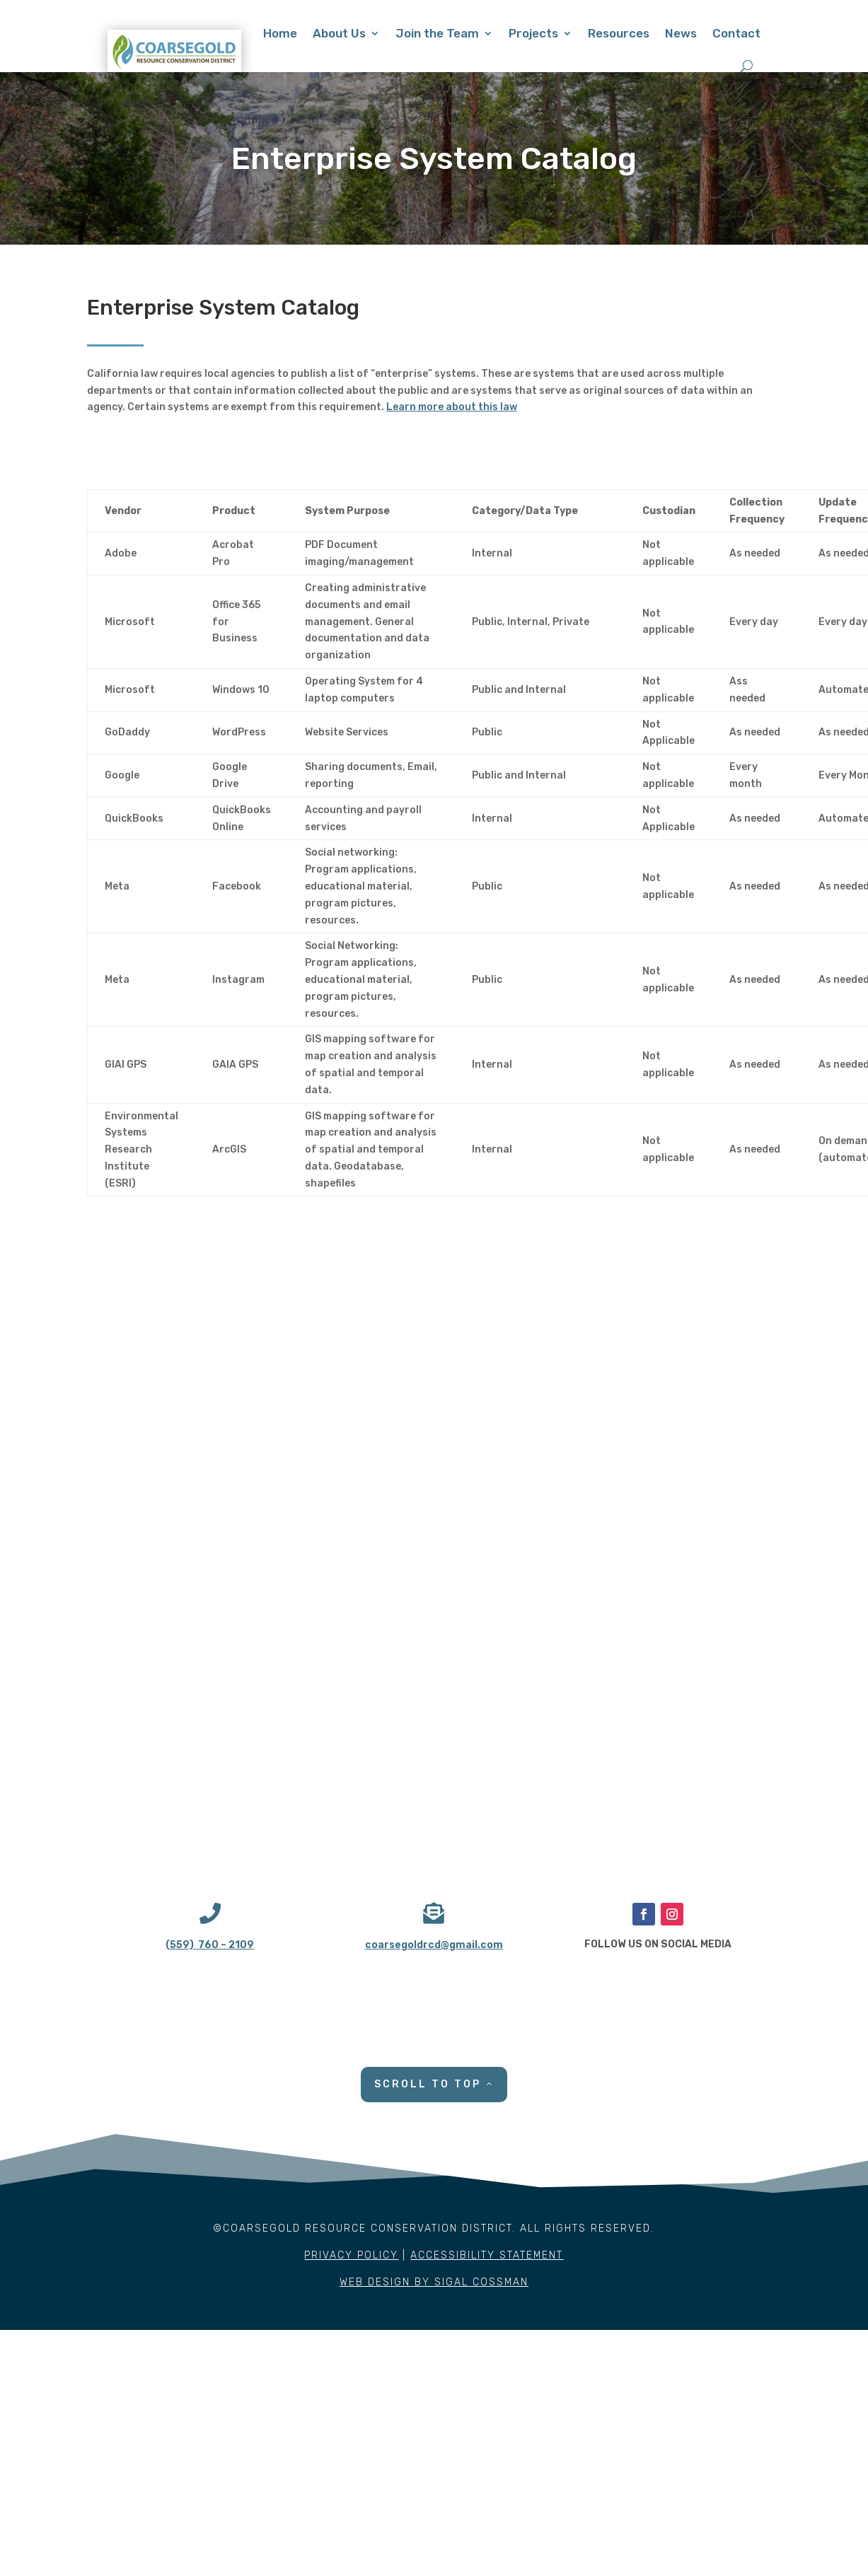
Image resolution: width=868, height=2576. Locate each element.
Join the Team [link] (437, 33)
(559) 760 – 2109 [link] (210, 1945)
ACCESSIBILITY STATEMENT (486, 2255)
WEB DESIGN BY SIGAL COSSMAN (434, 2282)
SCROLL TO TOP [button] (427, 2084)
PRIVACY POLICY (351, 2255)
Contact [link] (736, 33)
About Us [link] (339, 33)
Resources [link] (618, 33)
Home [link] (280, 33)
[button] (643, 1914)
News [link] (681, 33)
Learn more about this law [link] (451, 407)
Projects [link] (533, 33)
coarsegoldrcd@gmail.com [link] (434, 1945)
